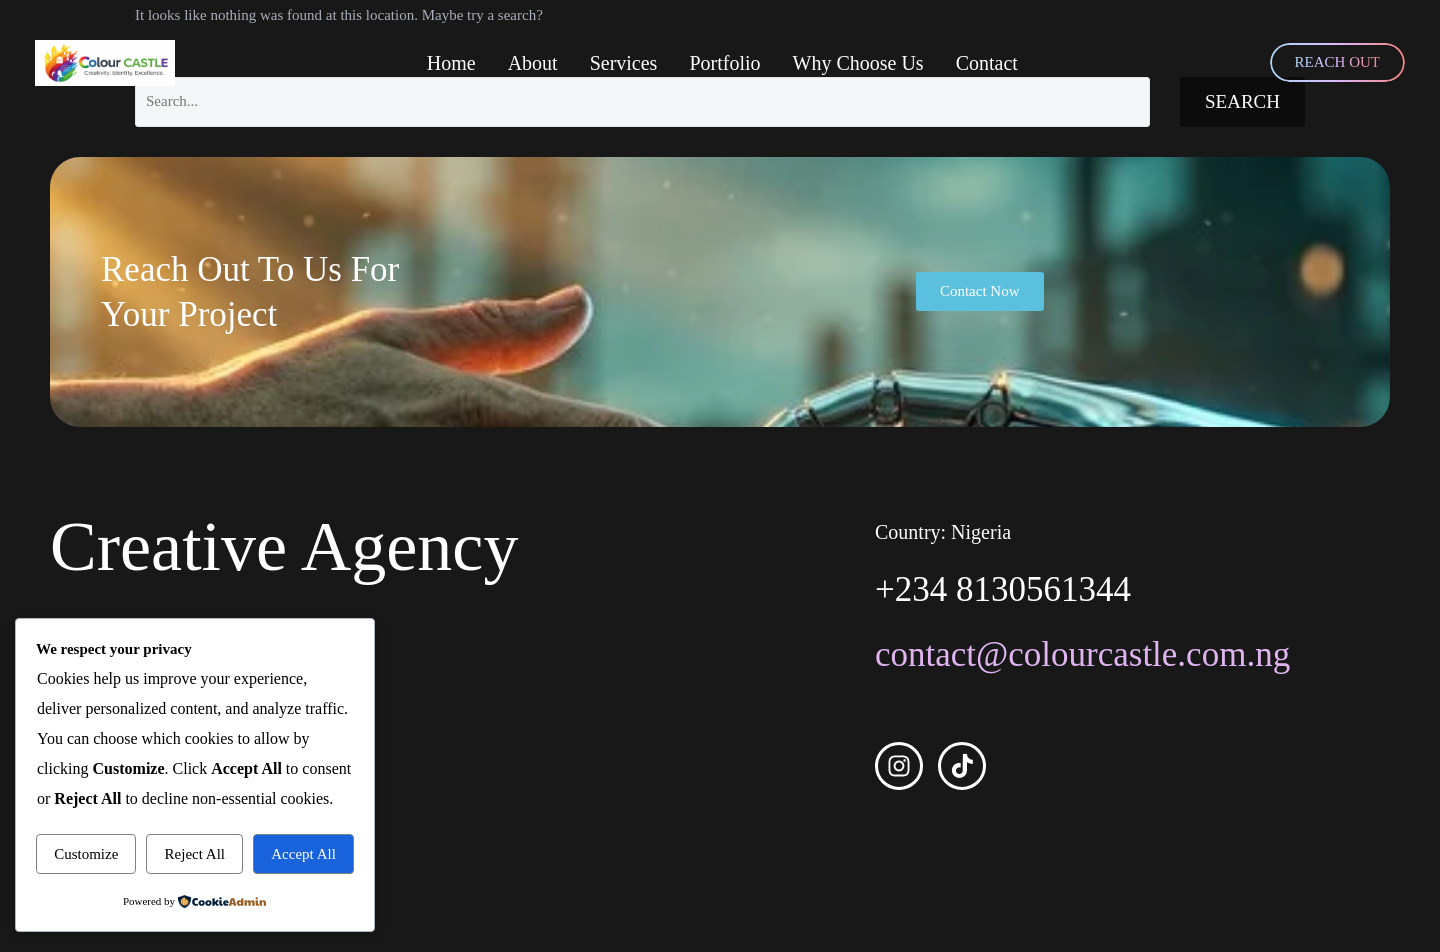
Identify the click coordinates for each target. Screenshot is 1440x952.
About (533, 63)
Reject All (195, 854)
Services (624, 63)
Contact (987, 63)
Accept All (303, 854)
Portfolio (724, 63)
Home (451, 63)
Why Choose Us (858, 63)
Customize (86, 854)
